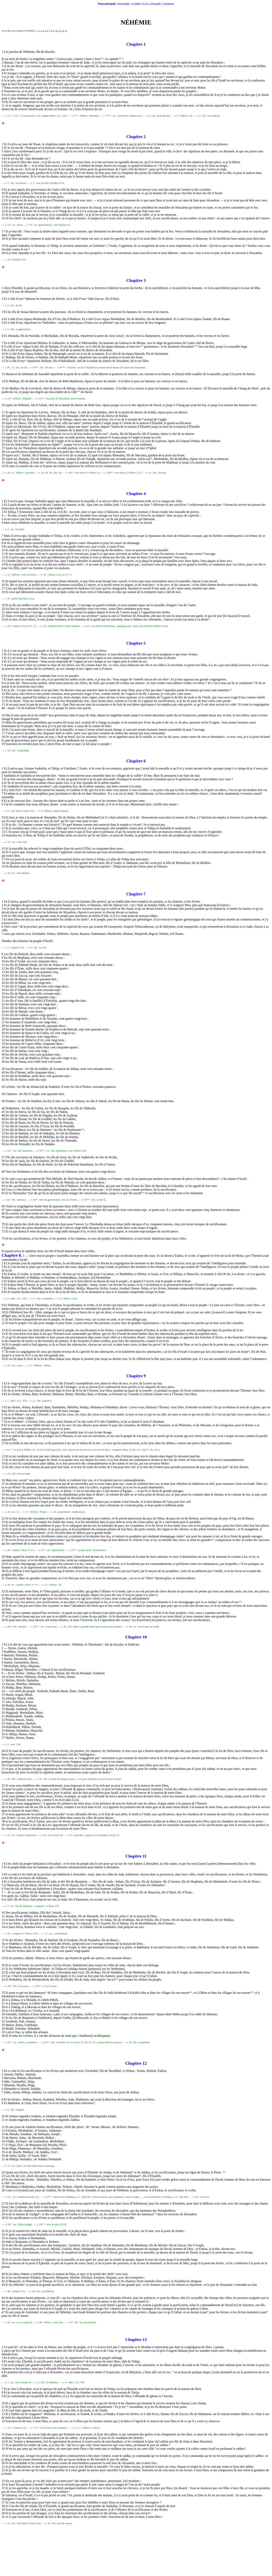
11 (59, 31)
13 (66, 31)
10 (56, 31)
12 (63, 31)
